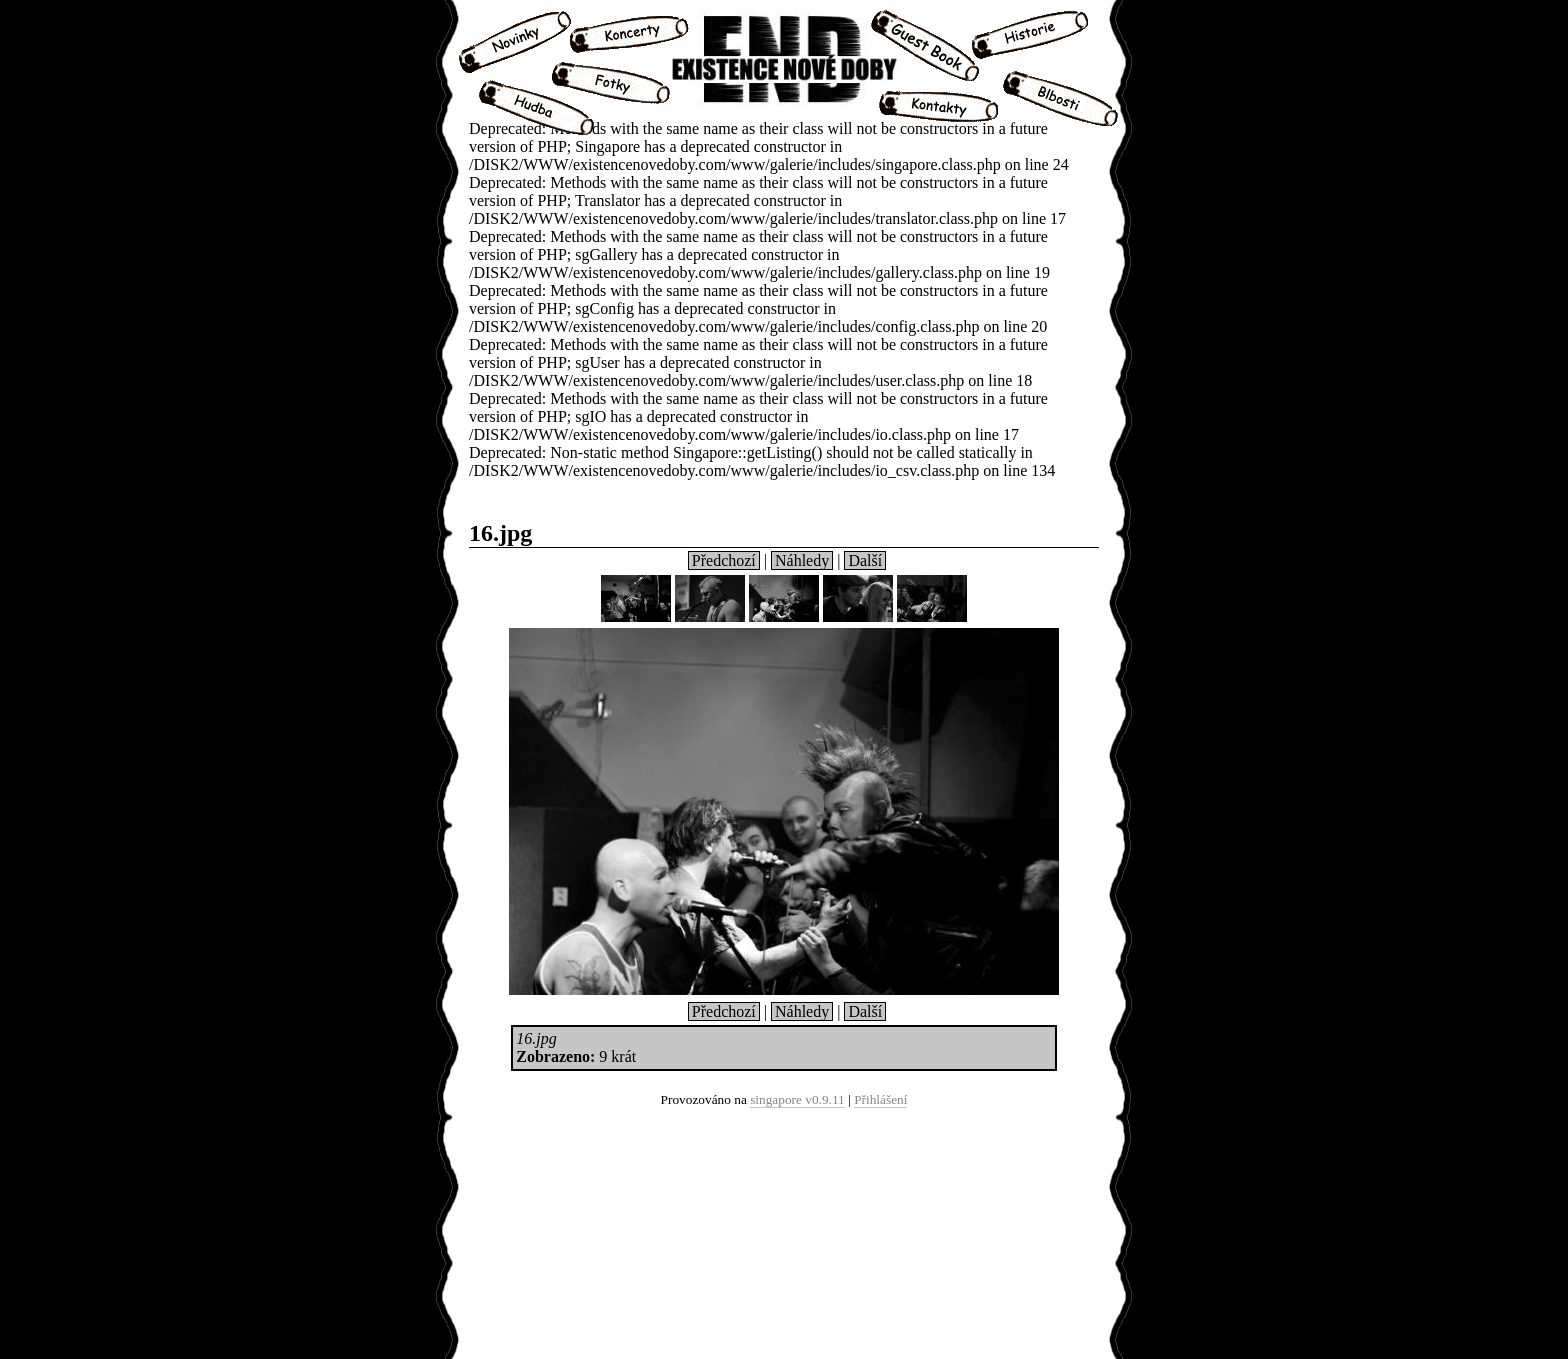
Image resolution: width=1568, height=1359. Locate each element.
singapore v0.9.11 (797, 1099)
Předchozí (724, 560)
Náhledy (802, 560)
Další (865, 560)
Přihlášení (880, 1099)
